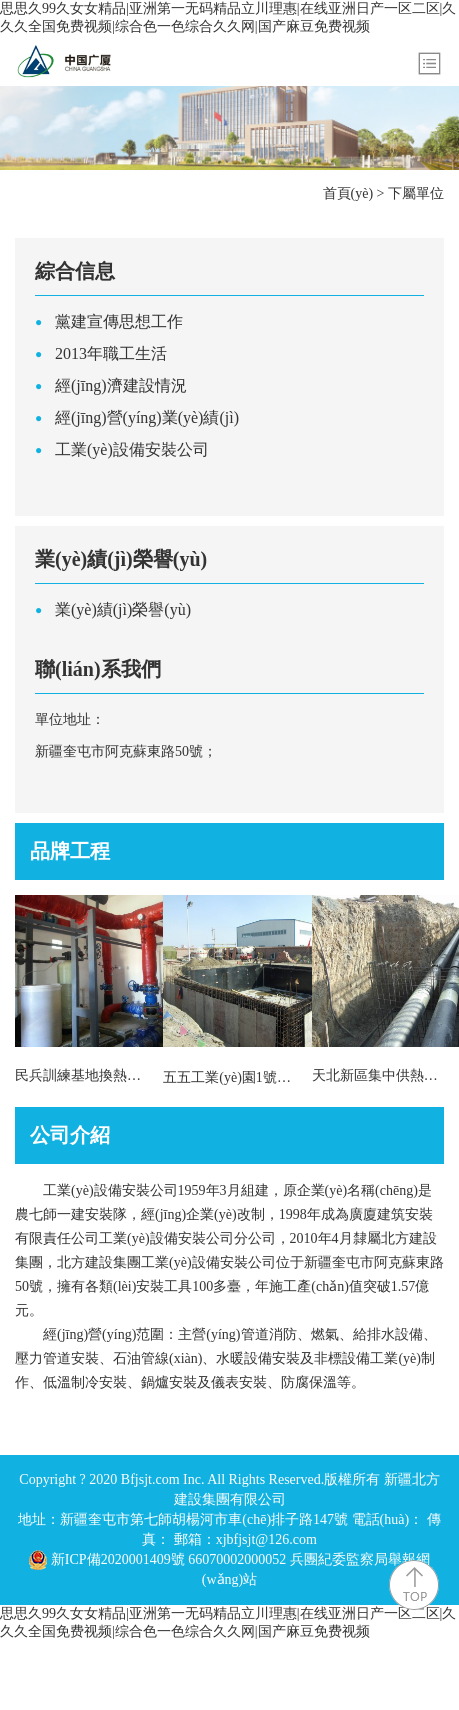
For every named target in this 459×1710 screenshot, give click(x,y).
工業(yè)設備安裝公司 (132, 449)
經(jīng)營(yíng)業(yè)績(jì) (147, 417)
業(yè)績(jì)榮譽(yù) (123, 609)
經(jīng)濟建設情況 (121, 385)
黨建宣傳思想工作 (119, 321)
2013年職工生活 (111, 353)
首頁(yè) (348, 193)
